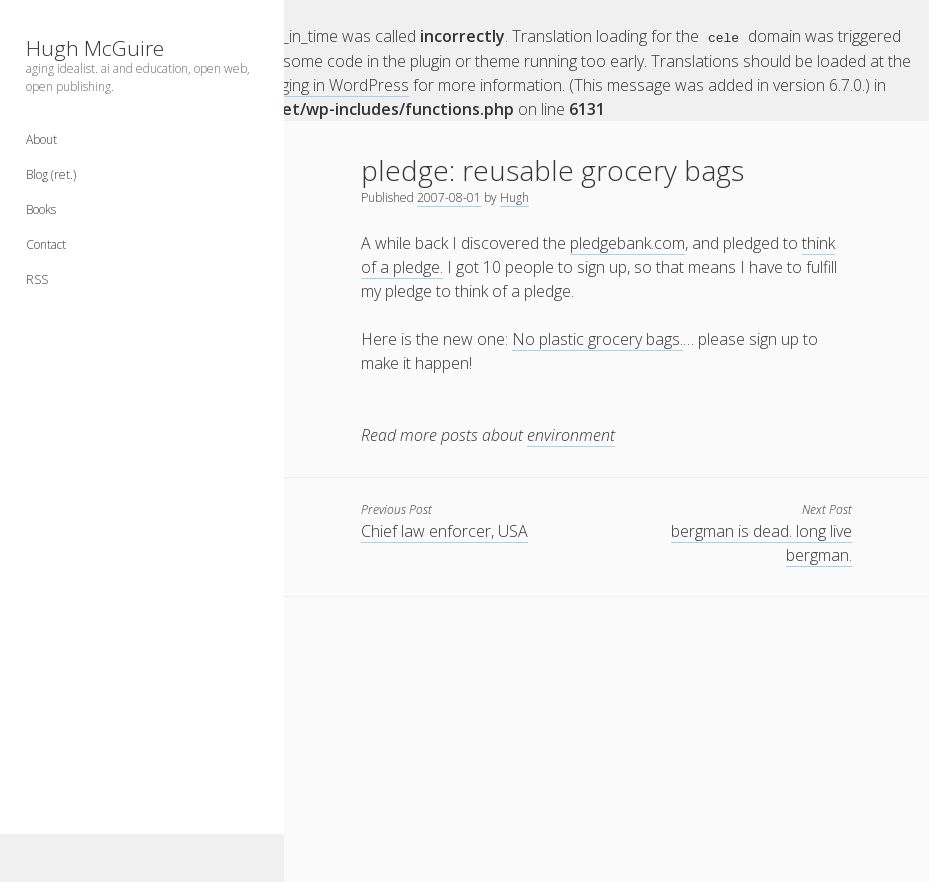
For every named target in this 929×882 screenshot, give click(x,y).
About (41, 139)
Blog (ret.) (51, 174)
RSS (37, 279)
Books (41, 209)
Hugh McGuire (95, 48)
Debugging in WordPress (321, 84)
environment (571, 434)
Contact (46, 244)
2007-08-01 (449, 196)
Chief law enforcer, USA (444, 530)
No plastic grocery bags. (597, 338)
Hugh (514, 196)
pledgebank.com (627, 242)
